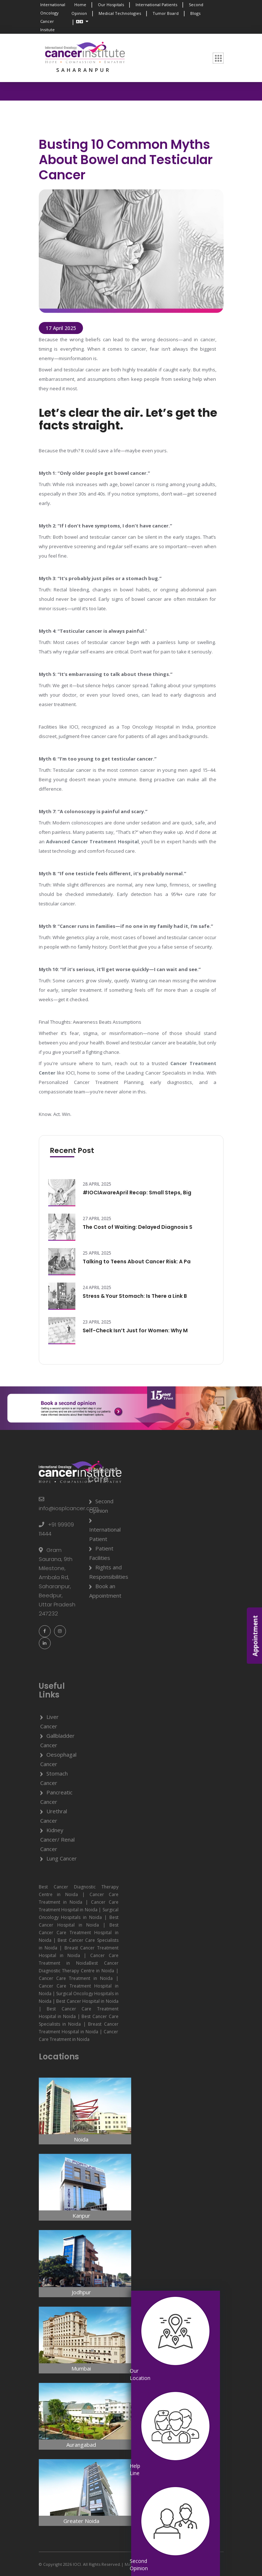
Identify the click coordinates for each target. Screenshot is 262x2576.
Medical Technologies (120, 13)
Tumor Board (166, 13)
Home (80, 4)
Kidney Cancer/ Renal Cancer (57, 1839)
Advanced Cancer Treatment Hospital (92, 841)
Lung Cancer (61, 1858)
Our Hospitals (111, 4)
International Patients (156, 4)
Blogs (195, 13)
